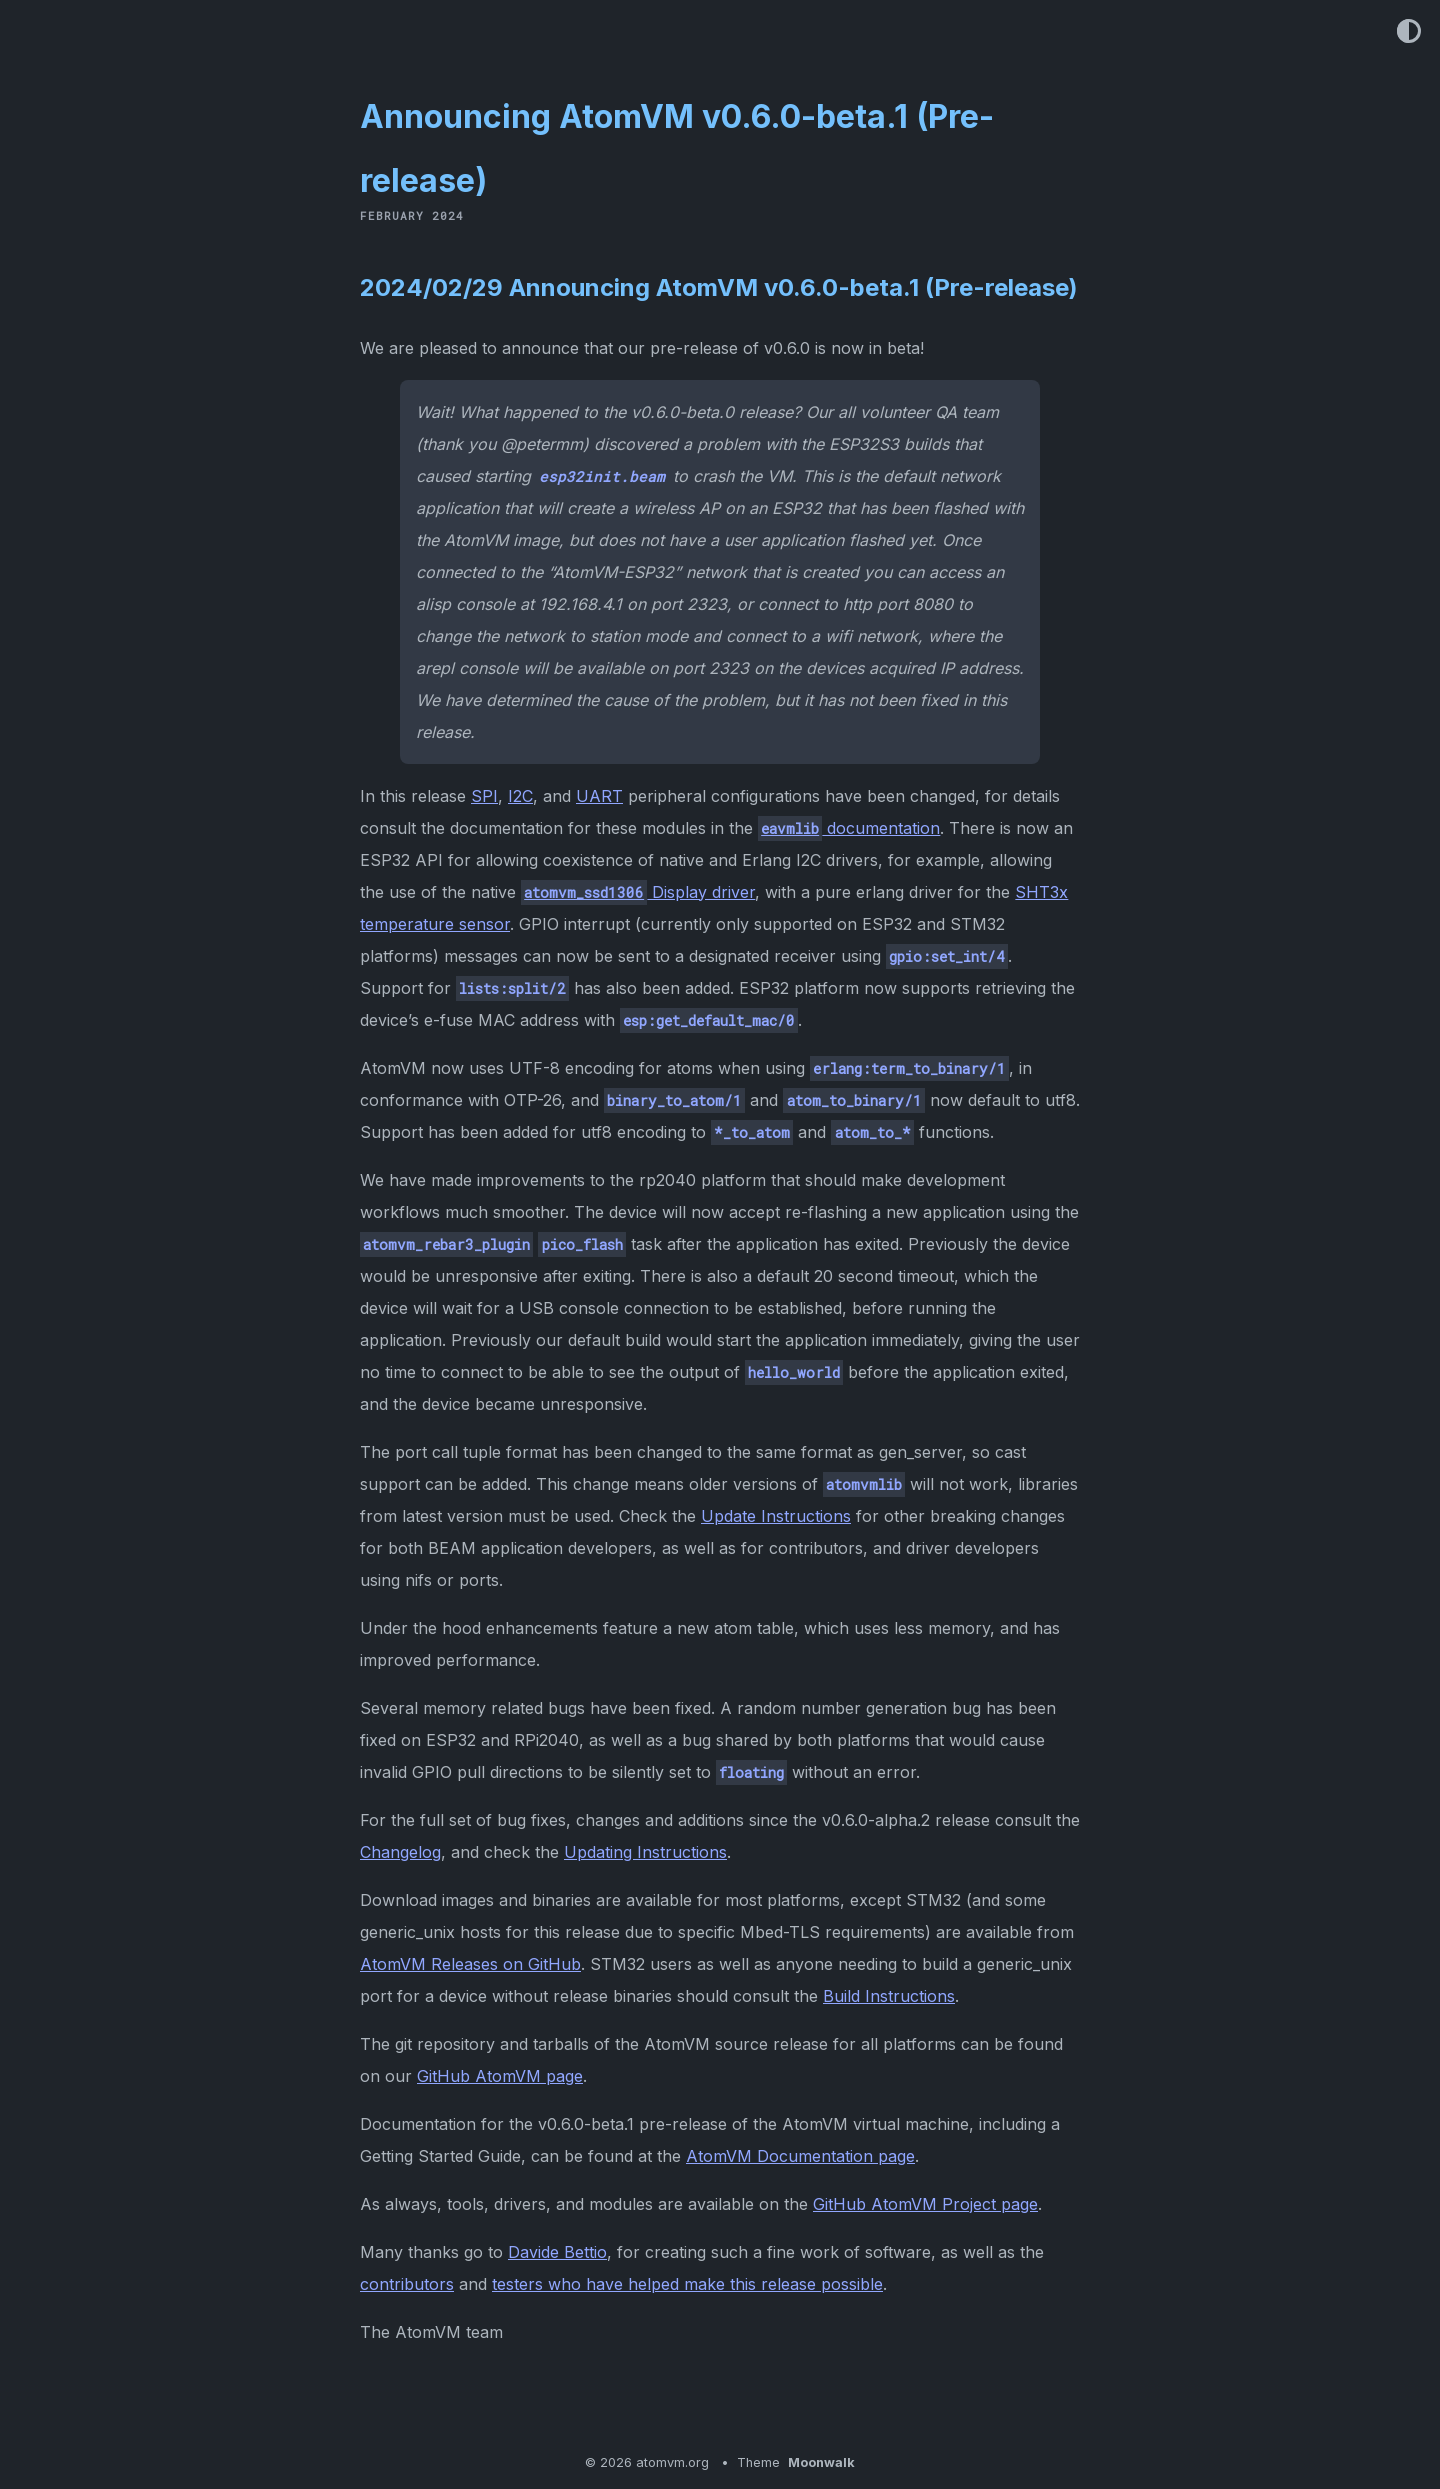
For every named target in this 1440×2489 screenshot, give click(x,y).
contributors (407, 2284)
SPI (484, 796)
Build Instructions (889, 1996)
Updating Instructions (645, 1852)
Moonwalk (821, 2462)
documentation (849, 828)
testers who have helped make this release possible (687, 2284)
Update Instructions (776, 1516)
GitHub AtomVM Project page (925, 2204)
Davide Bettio (557, 2252)
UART (599, 796)
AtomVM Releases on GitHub (470, 1964)
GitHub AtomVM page (500, 2076)
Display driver (638, 892)
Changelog (400, 1852)
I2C (520, 796)
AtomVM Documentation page (800, 2156)
